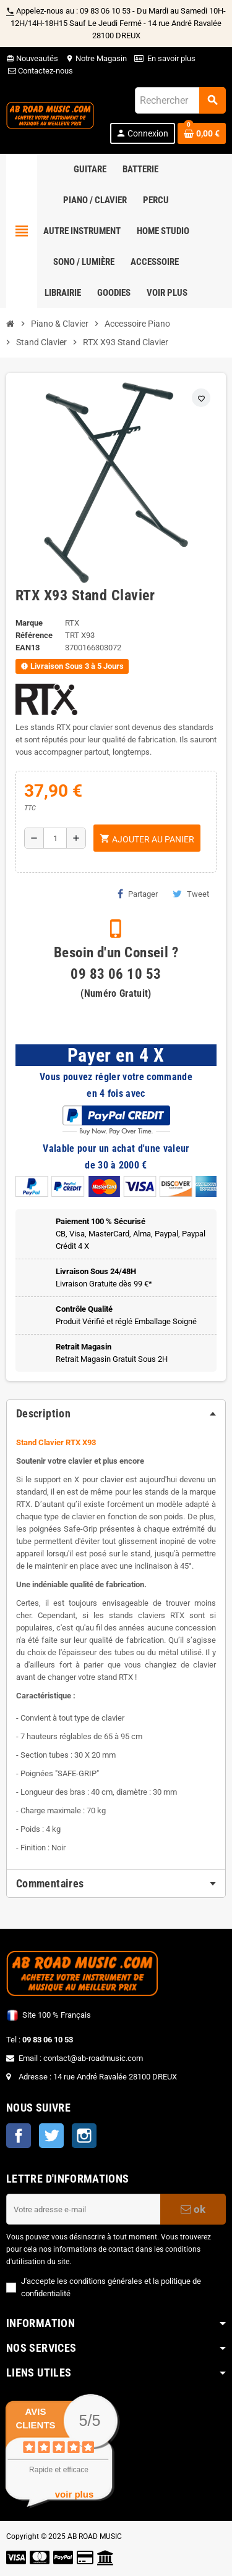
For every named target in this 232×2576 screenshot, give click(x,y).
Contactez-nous (39, 70)
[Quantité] (55, 838)
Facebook (18, 2135)
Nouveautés (32, 58)
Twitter (51, 2135)
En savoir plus (171, 58)
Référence (34, 635)
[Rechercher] (180, 100)
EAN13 (27, 647)
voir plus (74, 2494)
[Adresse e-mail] (83, 2209)
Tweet (191, 894)
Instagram (84, 2135)
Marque (29, 622)
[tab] (116, 1413)
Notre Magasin (96, 58)
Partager (138, 894)
